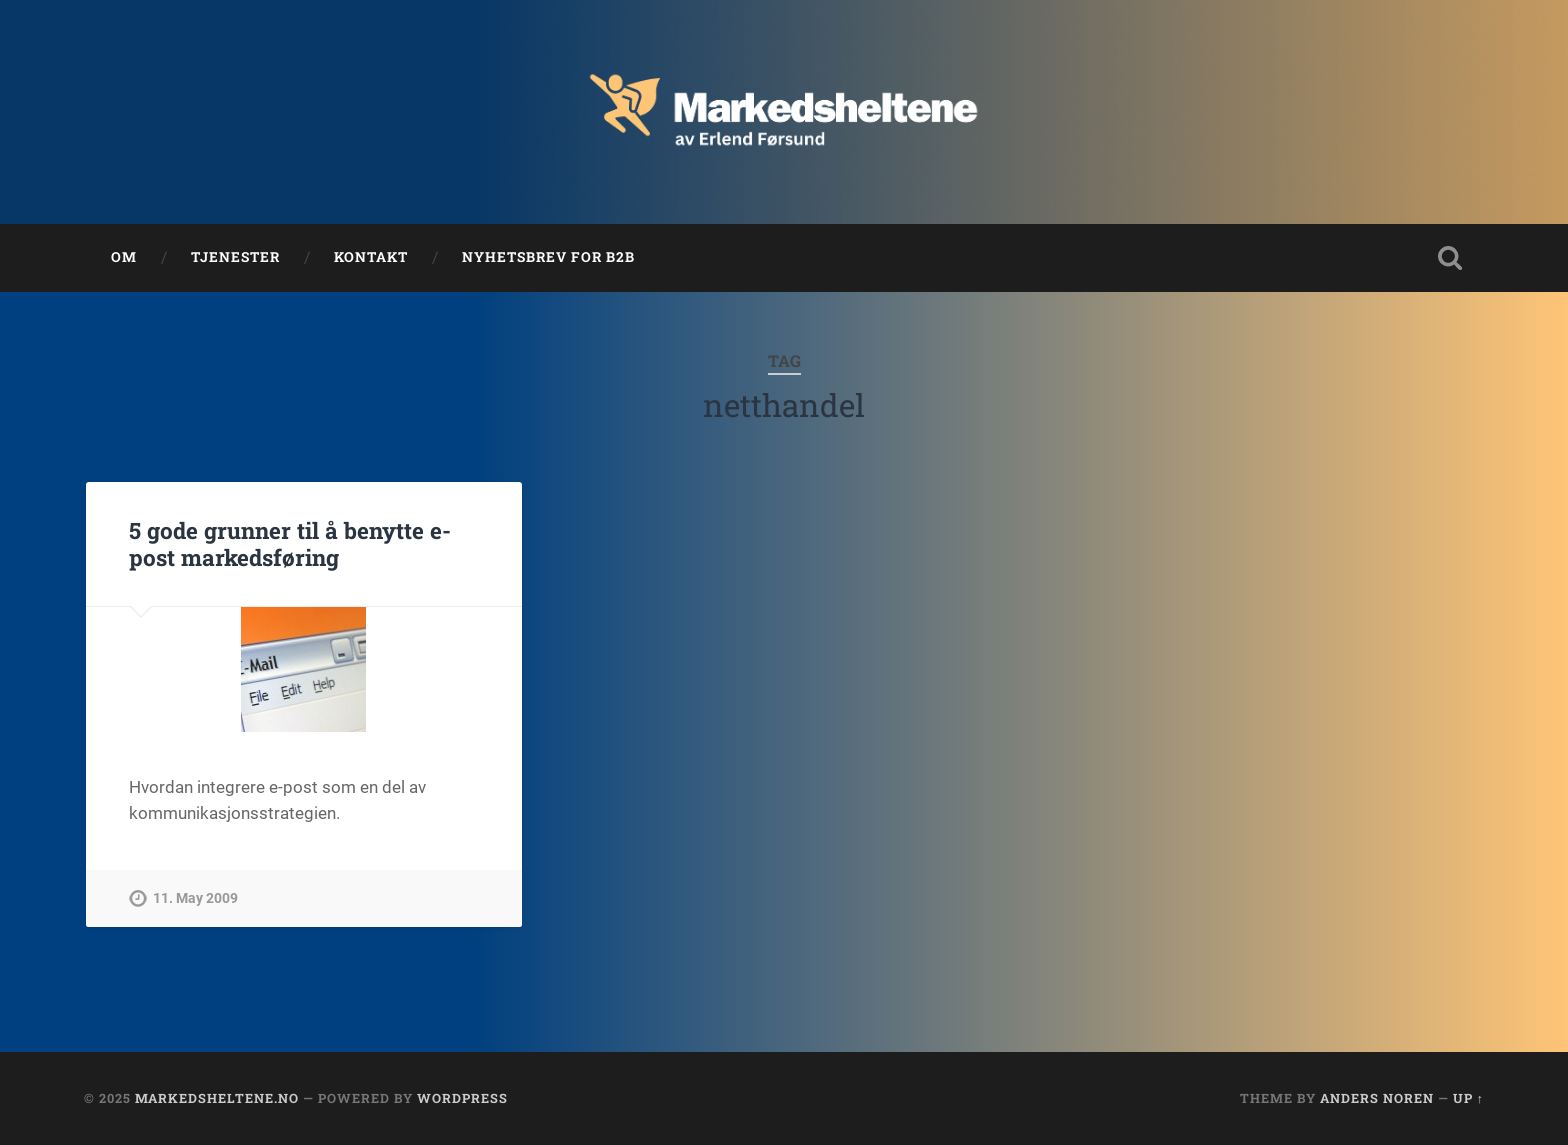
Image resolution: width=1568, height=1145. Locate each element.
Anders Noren (1377, 1098)
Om (124, 257)
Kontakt (371, 257)
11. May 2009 (195, 898)
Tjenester (235, 257)
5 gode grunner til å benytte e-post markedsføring (290, 543)
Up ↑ (1468, 1098)
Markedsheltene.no (217, 1098)
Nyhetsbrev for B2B (548, 257)
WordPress (462, 1098)
